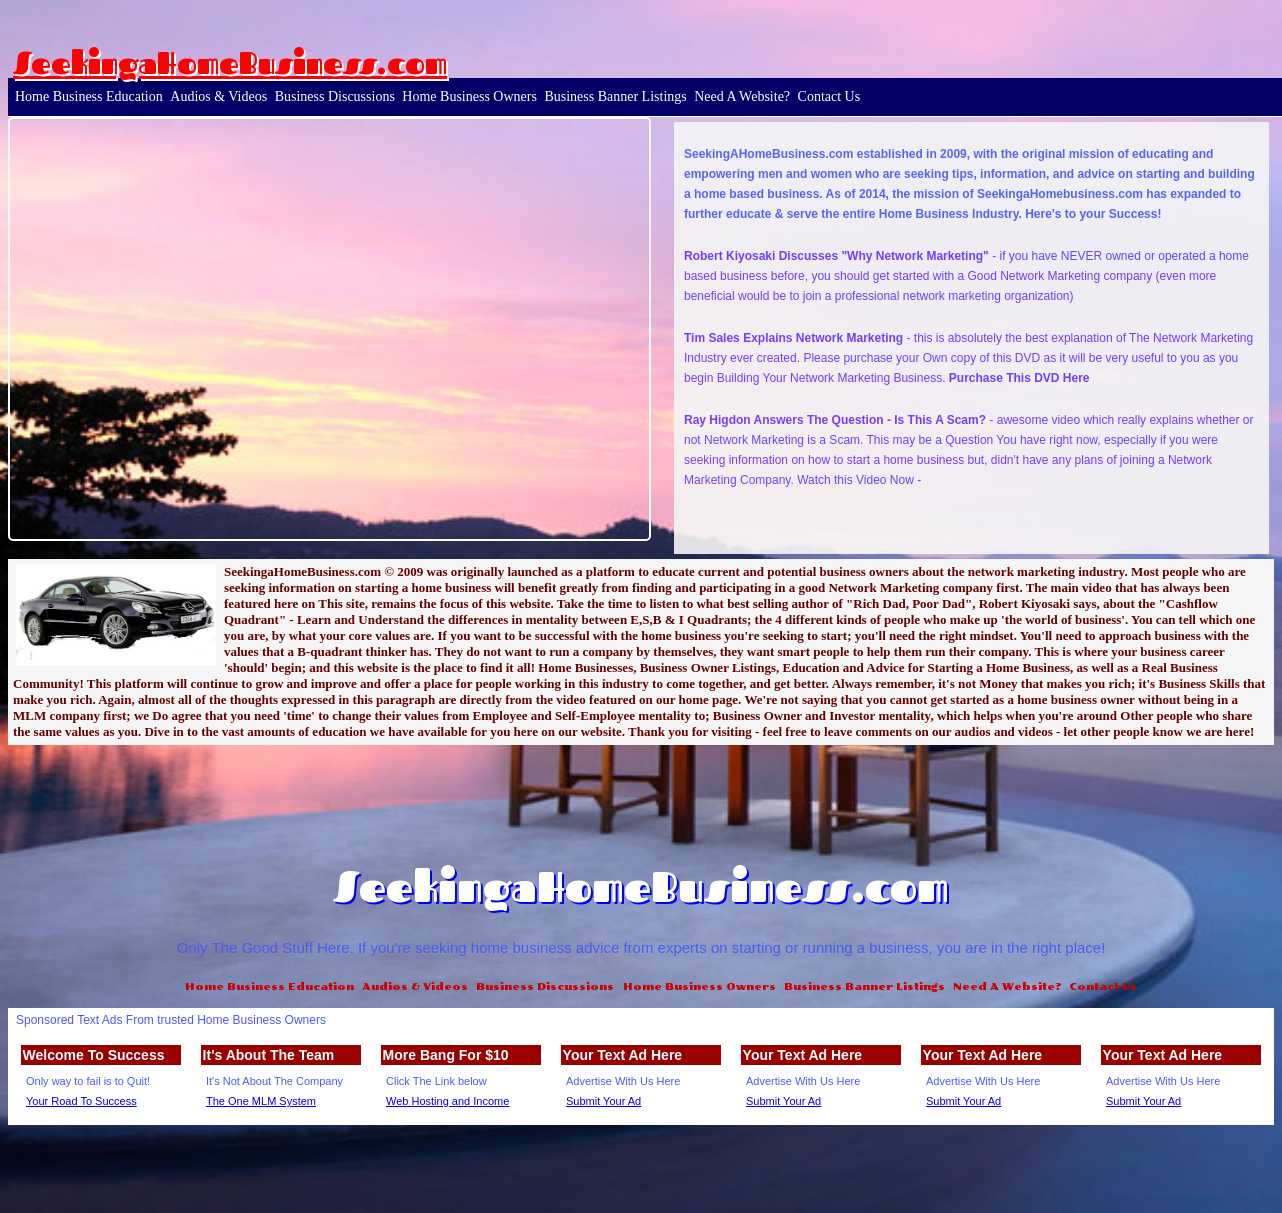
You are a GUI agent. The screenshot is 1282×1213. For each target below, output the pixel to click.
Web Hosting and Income (447, 1101)
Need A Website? (742, 96)
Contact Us (829, 96)
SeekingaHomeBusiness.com (230, 63)
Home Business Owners (469, 96)
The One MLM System (261, 1101)
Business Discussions (335, 96)
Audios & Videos (218, 96)
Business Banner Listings (615, 96)
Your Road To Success (81, 1101)
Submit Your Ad (603, 1101)
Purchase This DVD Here (1019, 378)
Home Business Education (89, 96)
